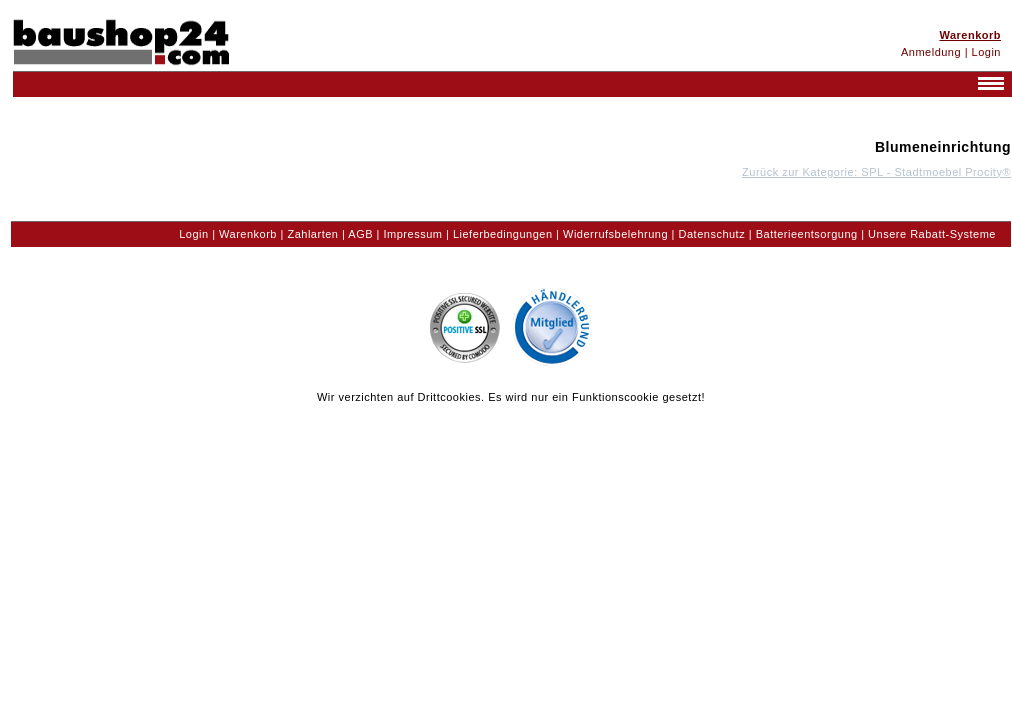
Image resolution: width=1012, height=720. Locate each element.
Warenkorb (248, 234)
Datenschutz (712, 234)
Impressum (413, 234)
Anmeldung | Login (951, 52)
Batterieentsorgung (807, 234)
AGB (360, 234)
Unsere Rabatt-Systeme (932, 234)
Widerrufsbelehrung (615, 234)
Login (193, 234)
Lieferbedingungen (503, 234)
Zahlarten (312, 234)
